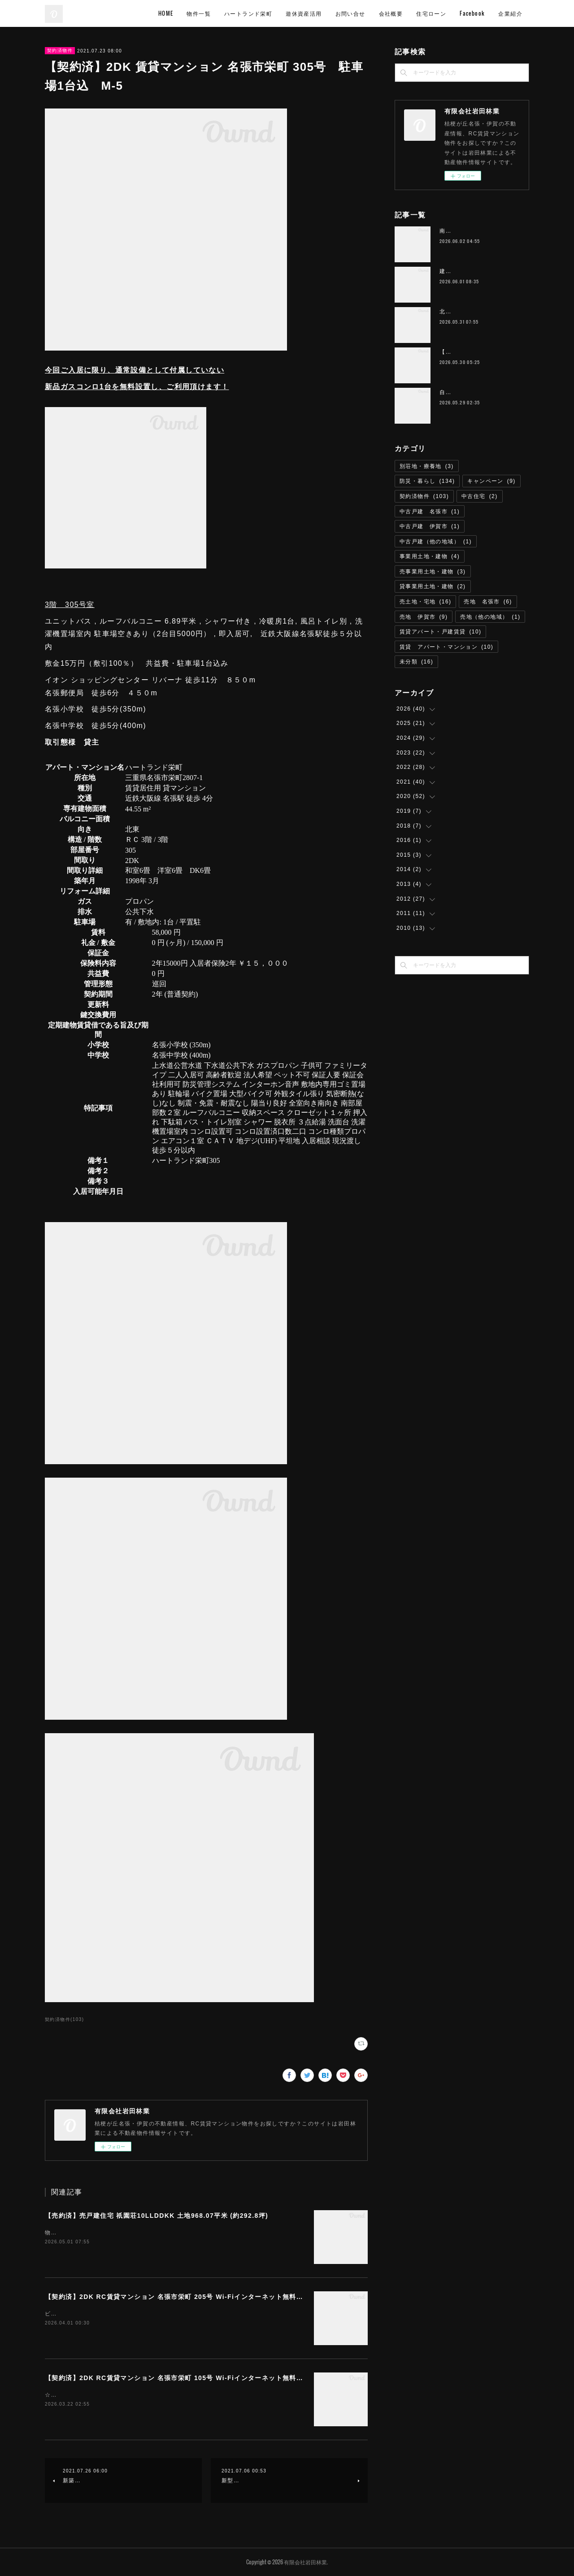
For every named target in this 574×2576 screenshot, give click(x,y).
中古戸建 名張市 (430, 511)
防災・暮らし (427, 481)
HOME (166, 13)
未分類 (416, 662)
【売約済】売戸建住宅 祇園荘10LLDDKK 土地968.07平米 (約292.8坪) (156, 2215)
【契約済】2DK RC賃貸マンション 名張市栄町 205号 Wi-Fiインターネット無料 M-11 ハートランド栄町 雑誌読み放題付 (234, 2296)
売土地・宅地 (425, 601)
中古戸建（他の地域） (436, 541)
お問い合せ (350, 13)
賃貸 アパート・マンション (446, 647)
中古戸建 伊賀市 (430, 526)
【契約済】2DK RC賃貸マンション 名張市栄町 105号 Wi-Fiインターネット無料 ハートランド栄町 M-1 (207, 2377)
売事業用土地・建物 (433, 571)
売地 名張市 (488, 601)
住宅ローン (431, 13)
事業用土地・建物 (430, 556)
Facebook (472, 13)
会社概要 (391, 13)
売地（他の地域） (490, 617)
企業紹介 (510, 13)
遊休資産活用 (304, 13)
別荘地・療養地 (427, 466)
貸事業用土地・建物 (433, 586)
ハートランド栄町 (248, 13)
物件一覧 (199, 13)
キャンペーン (491, 481)
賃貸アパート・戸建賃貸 (440, 632)
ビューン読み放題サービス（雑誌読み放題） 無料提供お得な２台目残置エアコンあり (162, 2314)
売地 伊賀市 (424, 617)
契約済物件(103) (64, 2019)
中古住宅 (479, 496)
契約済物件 (60, 50)
